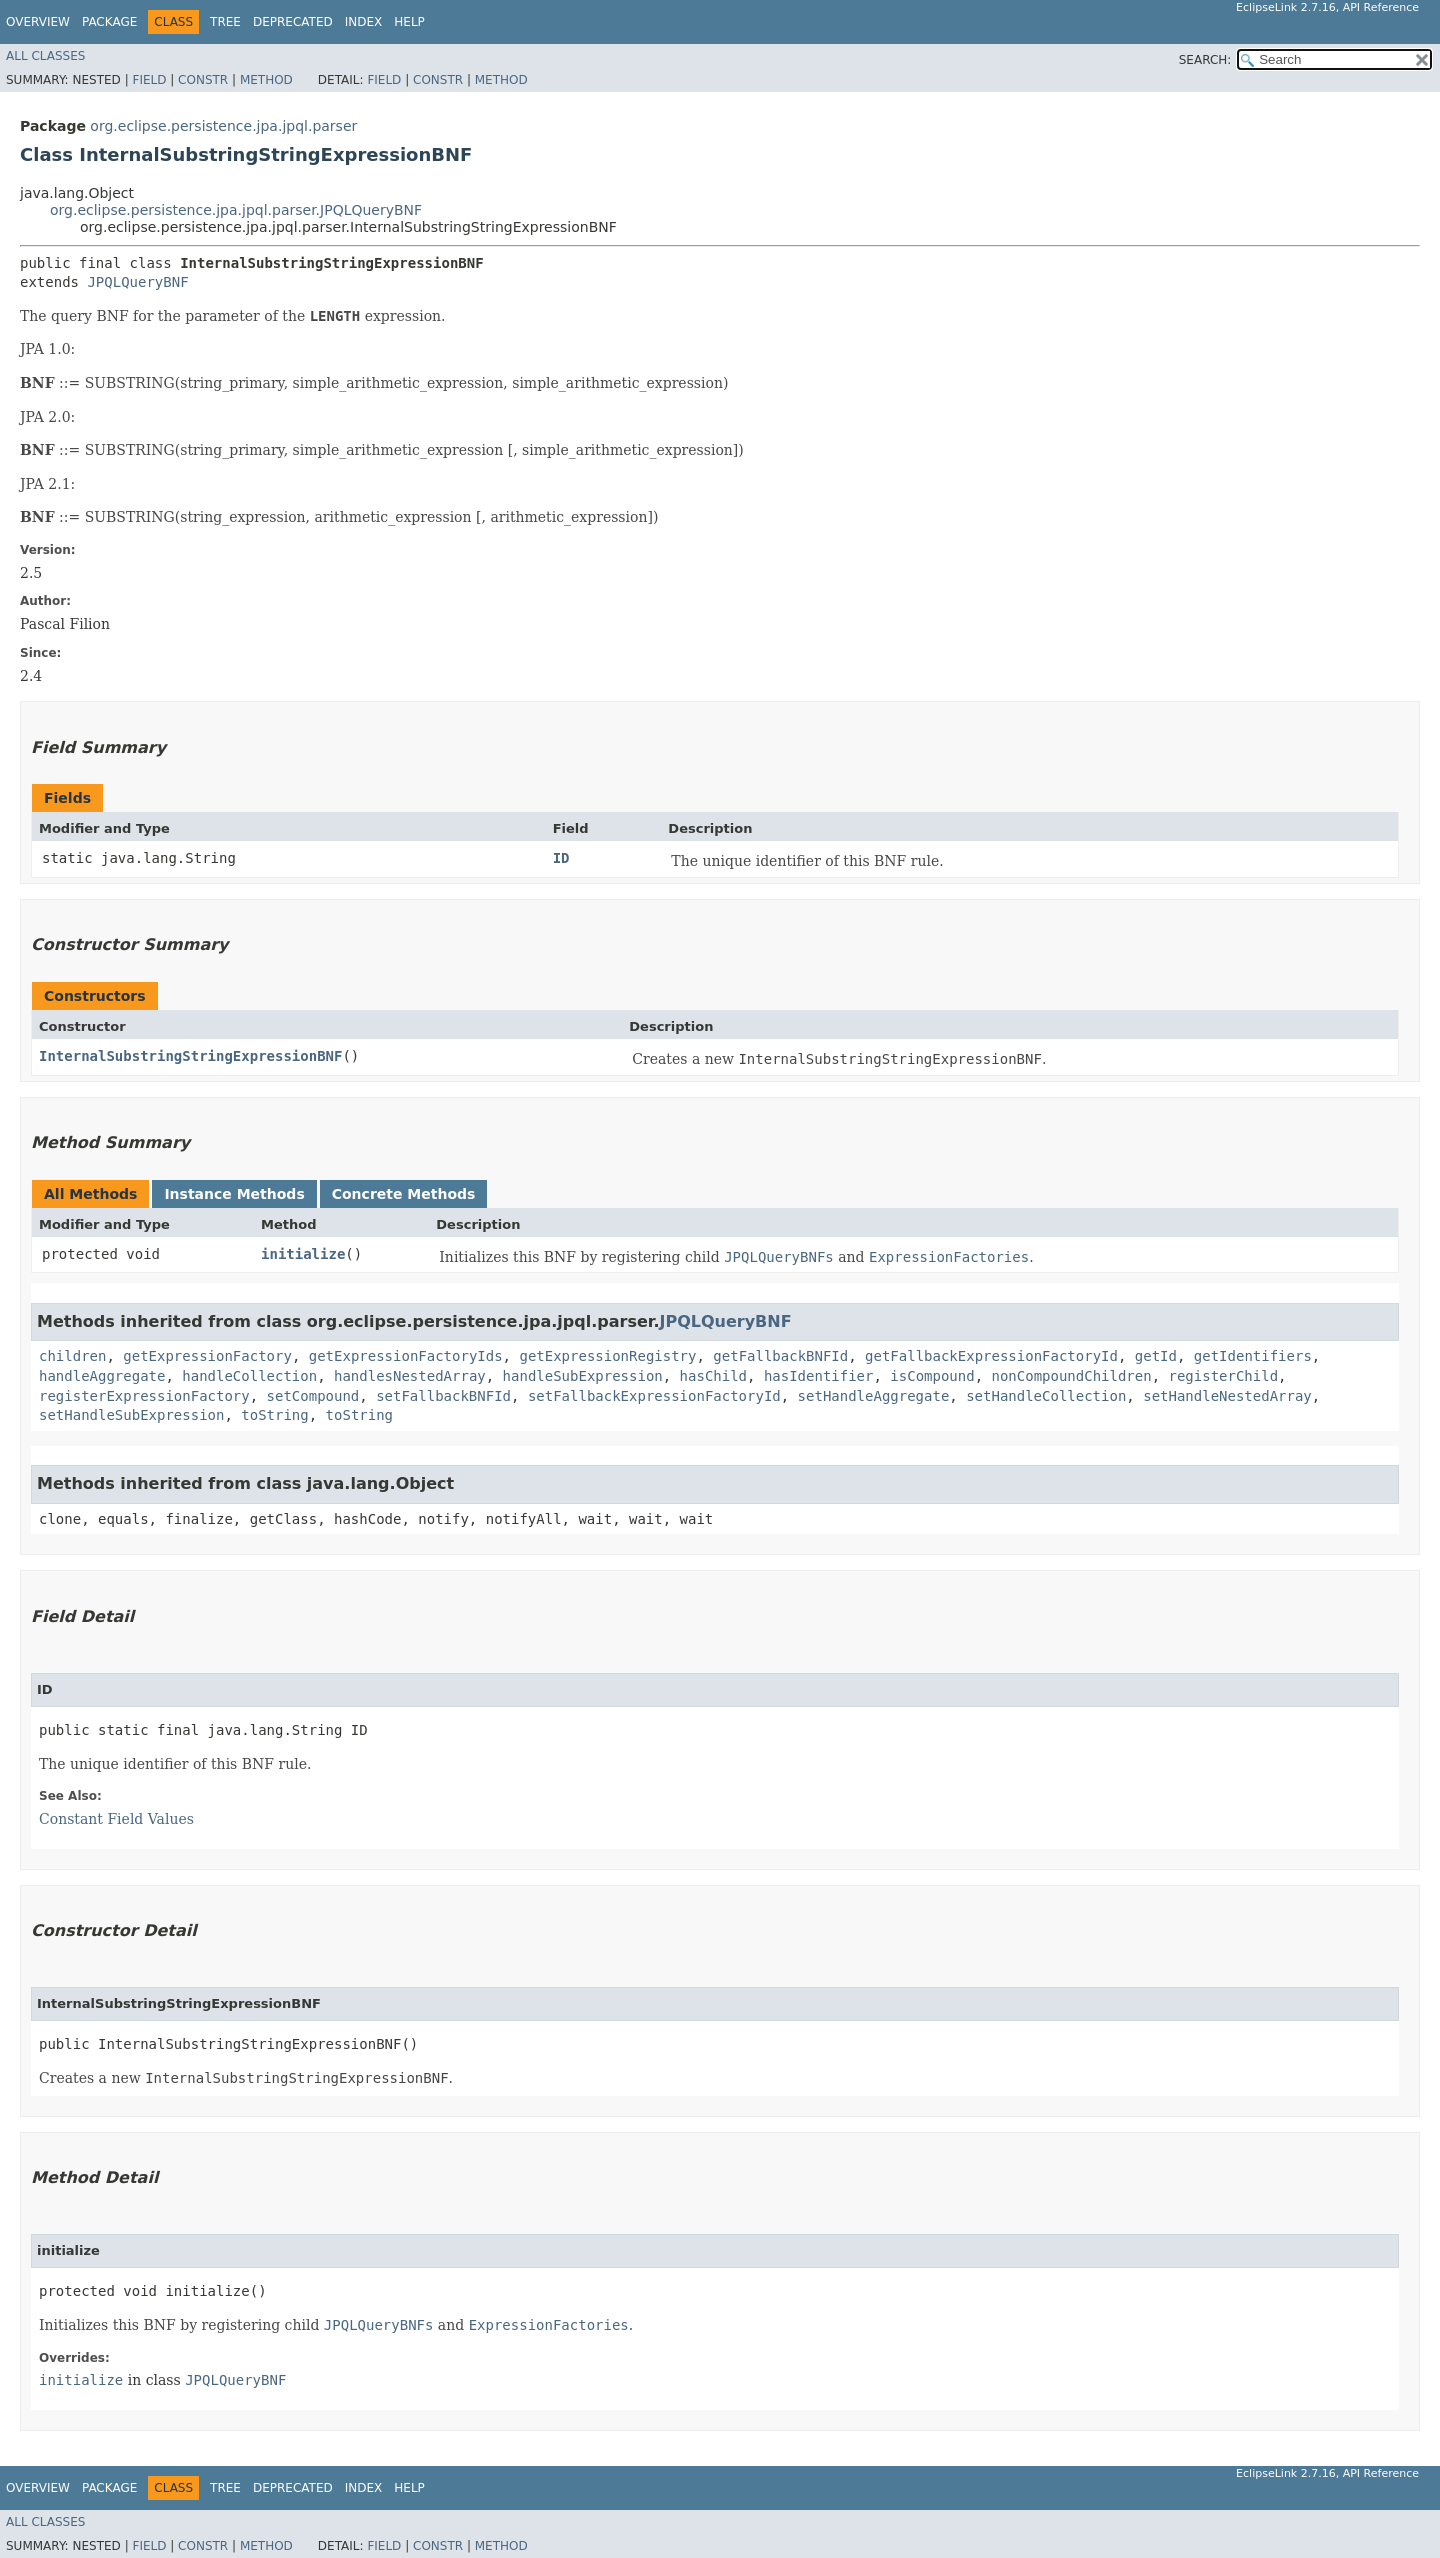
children (72, 1356)
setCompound (313, 1396)
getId (1156, 1356)
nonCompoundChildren (1072, 1376)
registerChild (1224, 1376)
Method (266, 80)
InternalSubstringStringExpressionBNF (190, 1056)
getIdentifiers (1253, 1356)
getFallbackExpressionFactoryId (991, 1356)
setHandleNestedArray (1227, 1396)
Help (409, 22)
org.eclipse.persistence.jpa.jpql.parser (223, 126)
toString (274, 1415)
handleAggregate (102, 1376)
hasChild (713, 1376)
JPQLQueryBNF (137, 282)
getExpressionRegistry (607, 1356)
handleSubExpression (583, 1376)
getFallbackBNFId (780, 1356)
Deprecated (293, 22)
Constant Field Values (116, 1819)
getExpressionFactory (207, 1356)
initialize (303, 1254)
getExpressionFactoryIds (406, 1356)
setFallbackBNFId (443, 1396)
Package (109, 22)
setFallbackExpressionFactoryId (654, 1396)
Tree (225, 22)
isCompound (932, 1376)
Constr (203, 80)
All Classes (45, 56)
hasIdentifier (819, 1376)
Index (364, 22)
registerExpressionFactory (144, 1396)
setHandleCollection (1046, 1396)
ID (561, 858)
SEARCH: (1205, 60)
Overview (38, 22)
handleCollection (249, 1376)
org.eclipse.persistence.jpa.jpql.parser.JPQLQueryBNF (236, 210)
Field (149, 80)
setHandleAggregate (874, 1396)
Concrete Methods (404, 1194)
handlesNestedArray (410, 1376)
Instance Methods (234, 1194)
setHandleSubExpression (131, 1415)
